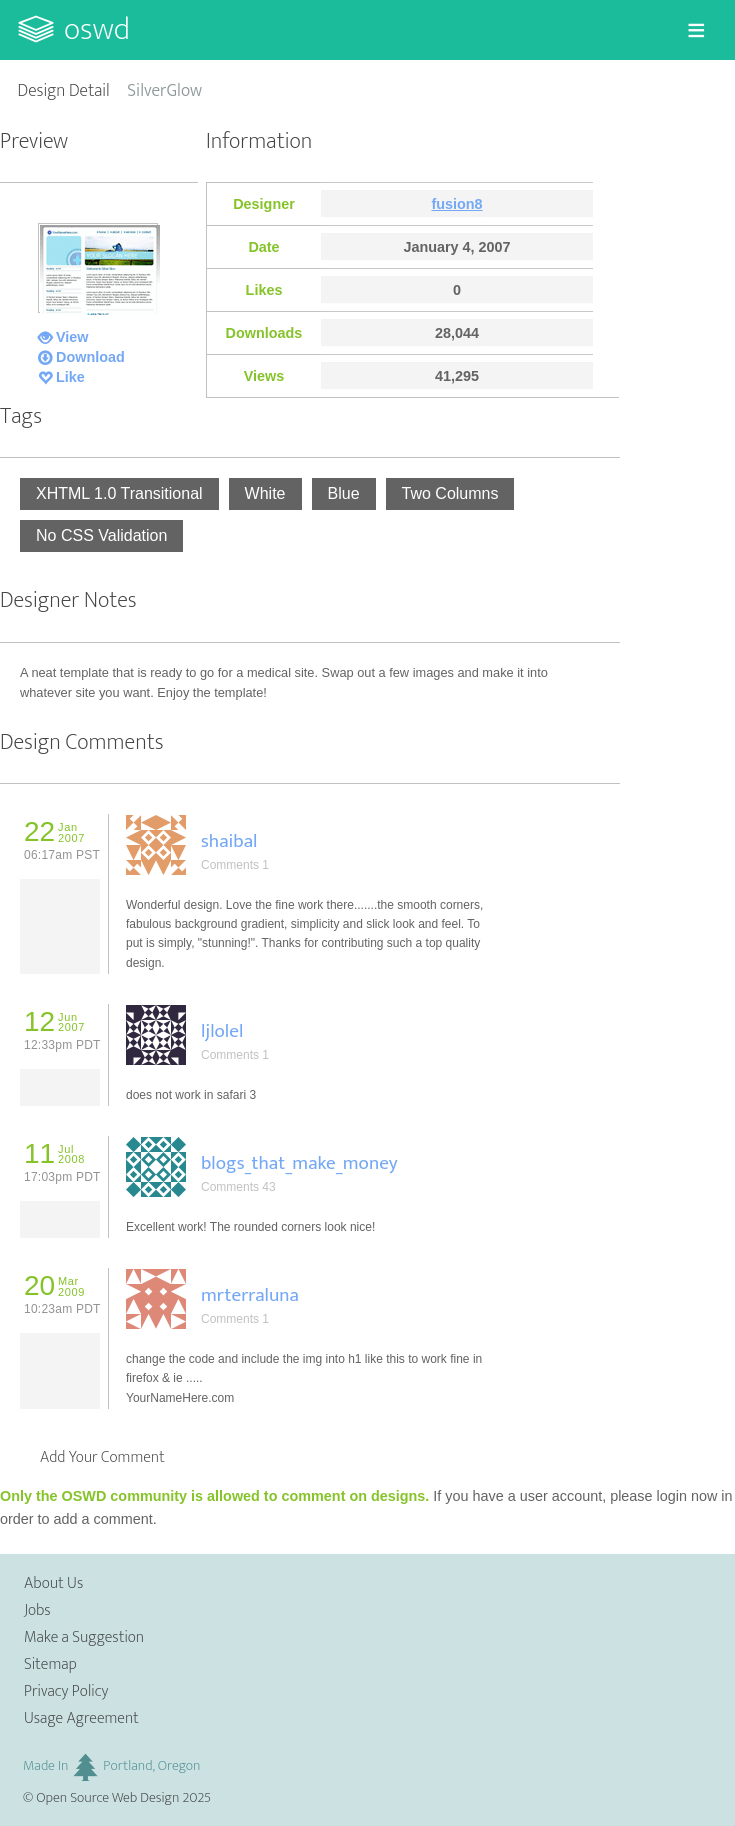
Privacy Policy (66, 1691)
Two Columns (450, 493)
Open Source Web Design (107, 1798)
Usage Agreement (81, 1718)
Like (70, 377)
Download (90, 357)
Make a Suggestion (84, 1637)
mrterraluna (250, 1295)
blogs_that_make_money (299, 1163)
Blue (344, 493)
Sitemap (50, 1664)
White (265, 493)
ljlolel (222, 1031)
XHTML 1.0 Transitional (119, 493)
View (72, 337)
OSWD (97, 29)
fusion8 (456, 204)
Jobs (37, 1610)
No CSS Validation (101, 535)
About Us (53, 1583)
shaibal (229, 841)
